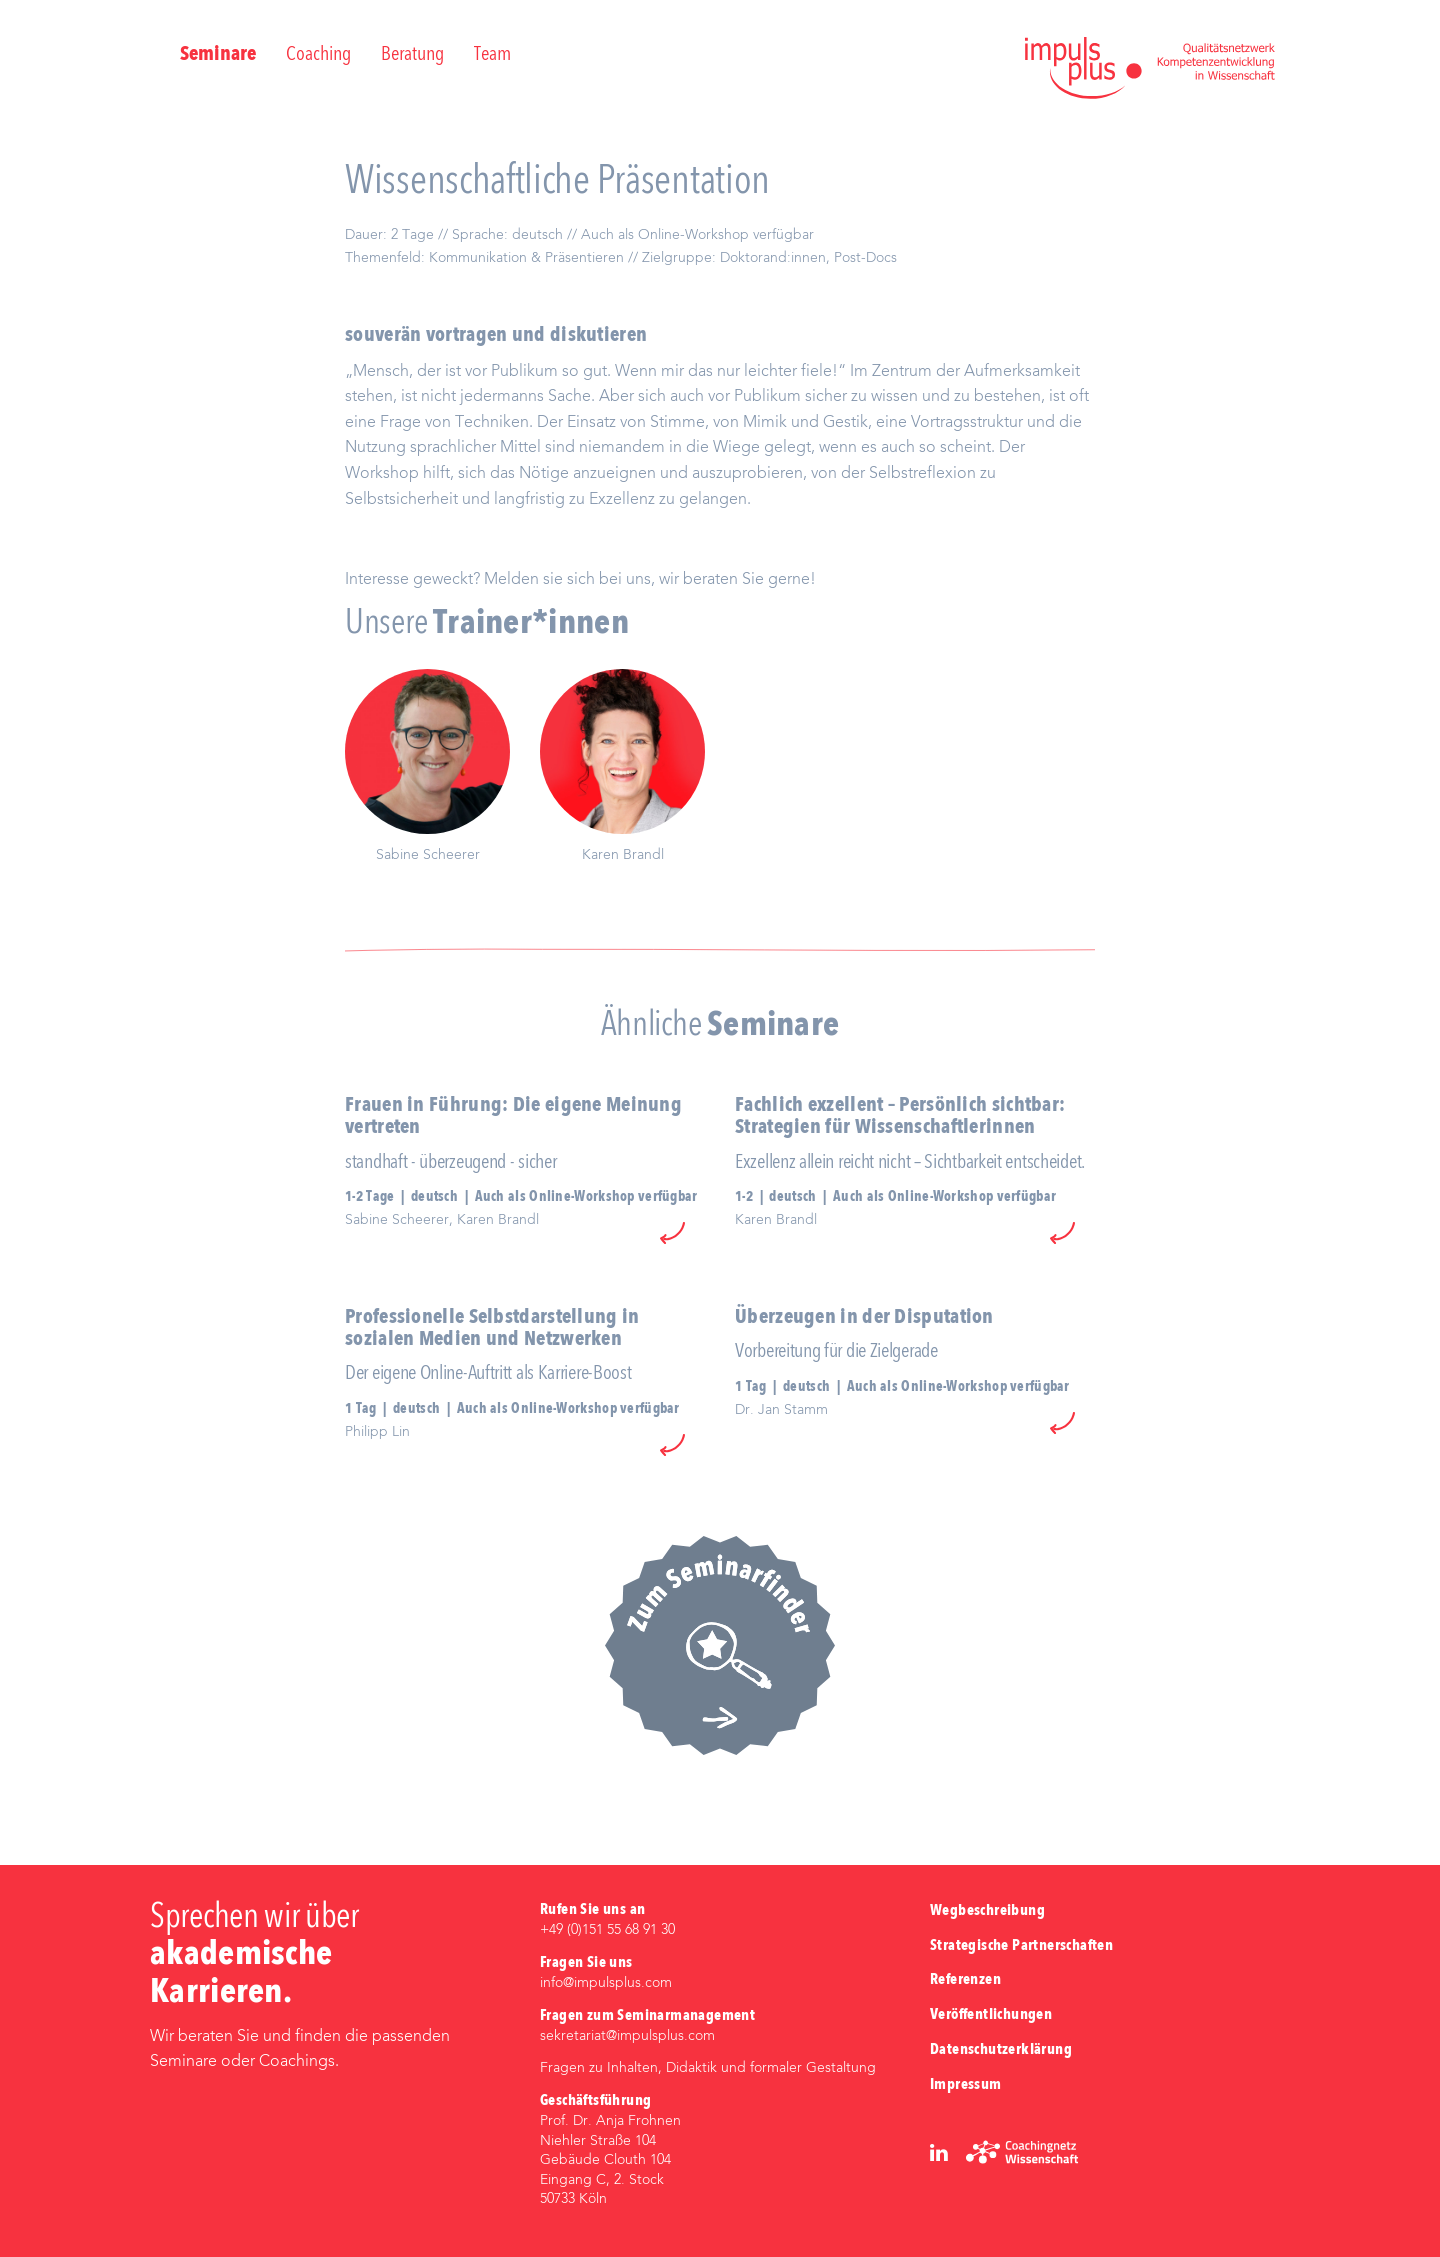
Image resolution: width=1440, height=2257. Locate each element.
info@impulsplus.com (606, 1983)
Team (492, 55)
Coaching (318, 55)
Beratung (412, 55)
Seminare (218, 55)
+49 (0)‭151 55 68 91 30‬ (607, 1930)
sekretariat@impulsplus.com (627, 2036)
